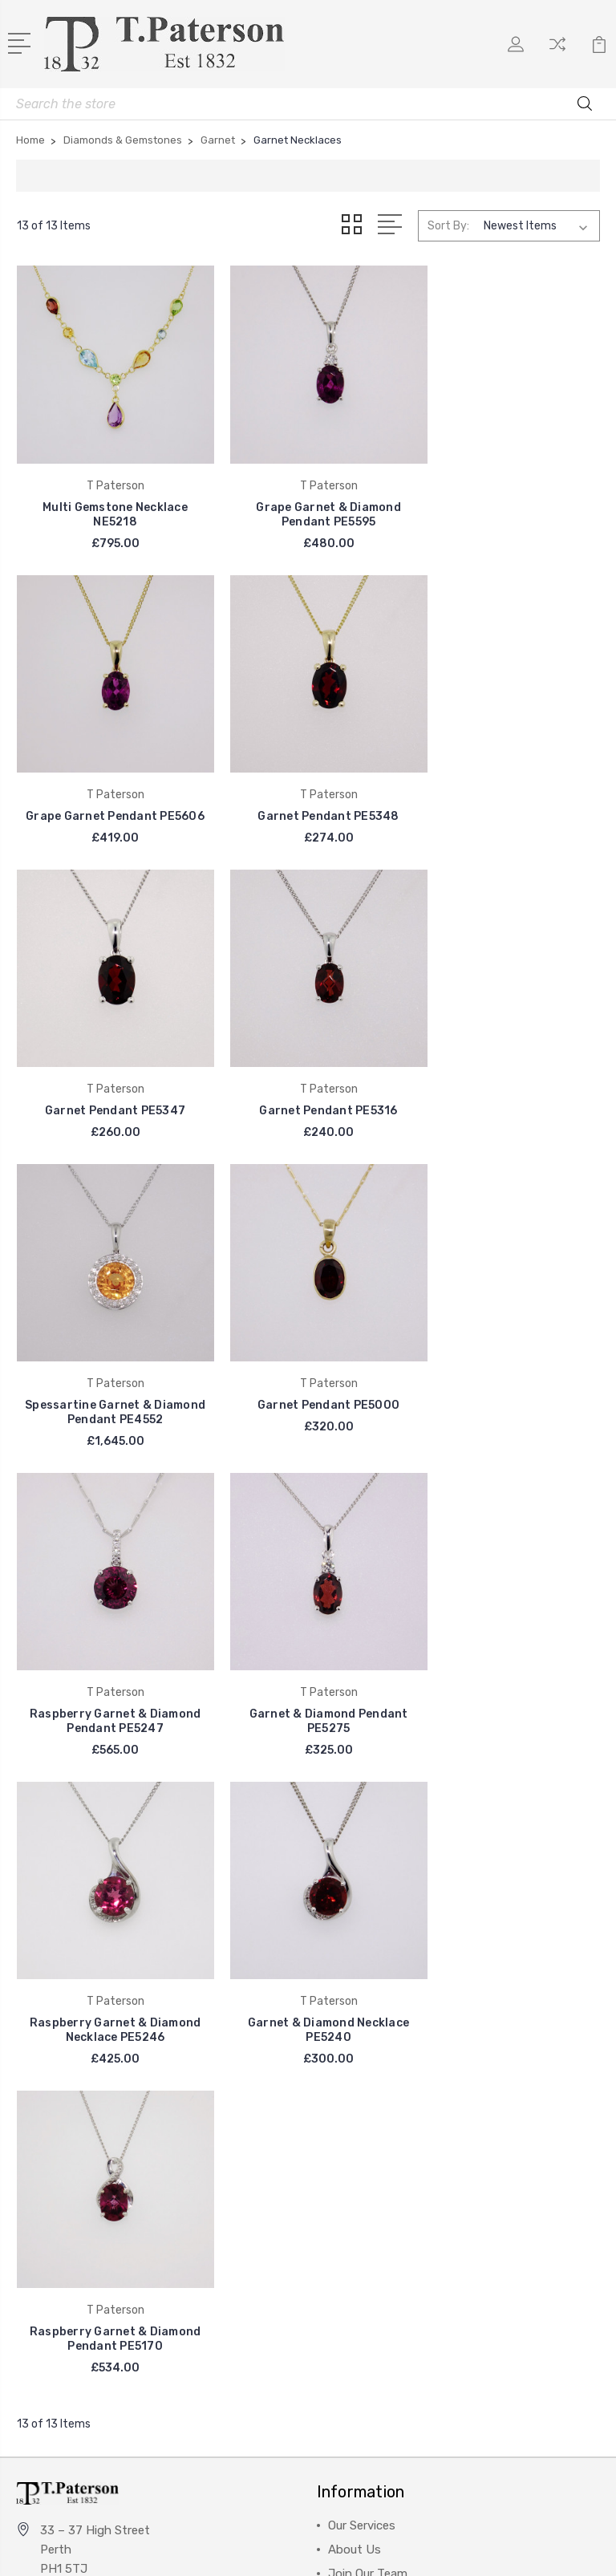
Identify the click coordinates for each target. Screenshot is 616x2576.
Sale (339, 2201)
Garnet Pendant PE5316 (508, 788)
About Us (354, 1877)
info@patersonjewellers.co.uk (120, 1955)
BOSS (42, 2153)
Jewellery (353, 2129)
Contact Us (360, 1973)
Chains (347, 2249)
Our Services (361, 1853)
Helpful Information (382, 1997)
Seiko (41, 2177)
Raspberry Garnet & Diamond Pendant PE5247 (507, 1076)
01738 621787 (79, 1926)
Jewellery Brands (375, 2225)
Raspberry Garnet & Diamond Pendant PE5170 (108, 1667)
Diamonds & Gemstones (395, 2153)
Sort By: (448, 226)
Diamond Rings (370, 2105)
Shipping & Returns (381, 2021)
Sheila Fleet (59, 2129)
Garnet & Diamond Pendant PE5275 (108, 1371)
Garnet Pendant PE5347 (307, 788)
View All (49, 2201)
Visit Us (349, 1925)
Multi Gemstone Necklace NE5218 (108, 500)
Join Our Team (367, 1901)
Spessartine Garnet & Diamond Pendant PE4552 (109, 1076)
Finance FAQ (362, 1949)
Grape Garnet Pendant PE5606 (507, 500)
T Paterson (58, 2105)
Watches (352, 2177)
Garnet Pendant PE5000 (308, 1069)
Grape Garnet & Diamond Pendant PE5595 (308, 500)
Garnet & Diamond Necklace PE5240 (507, 1371)
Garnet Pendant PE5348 (108, 788)
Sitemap (390, 2550)
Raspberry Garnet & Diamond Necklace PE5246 (308, 1371)
